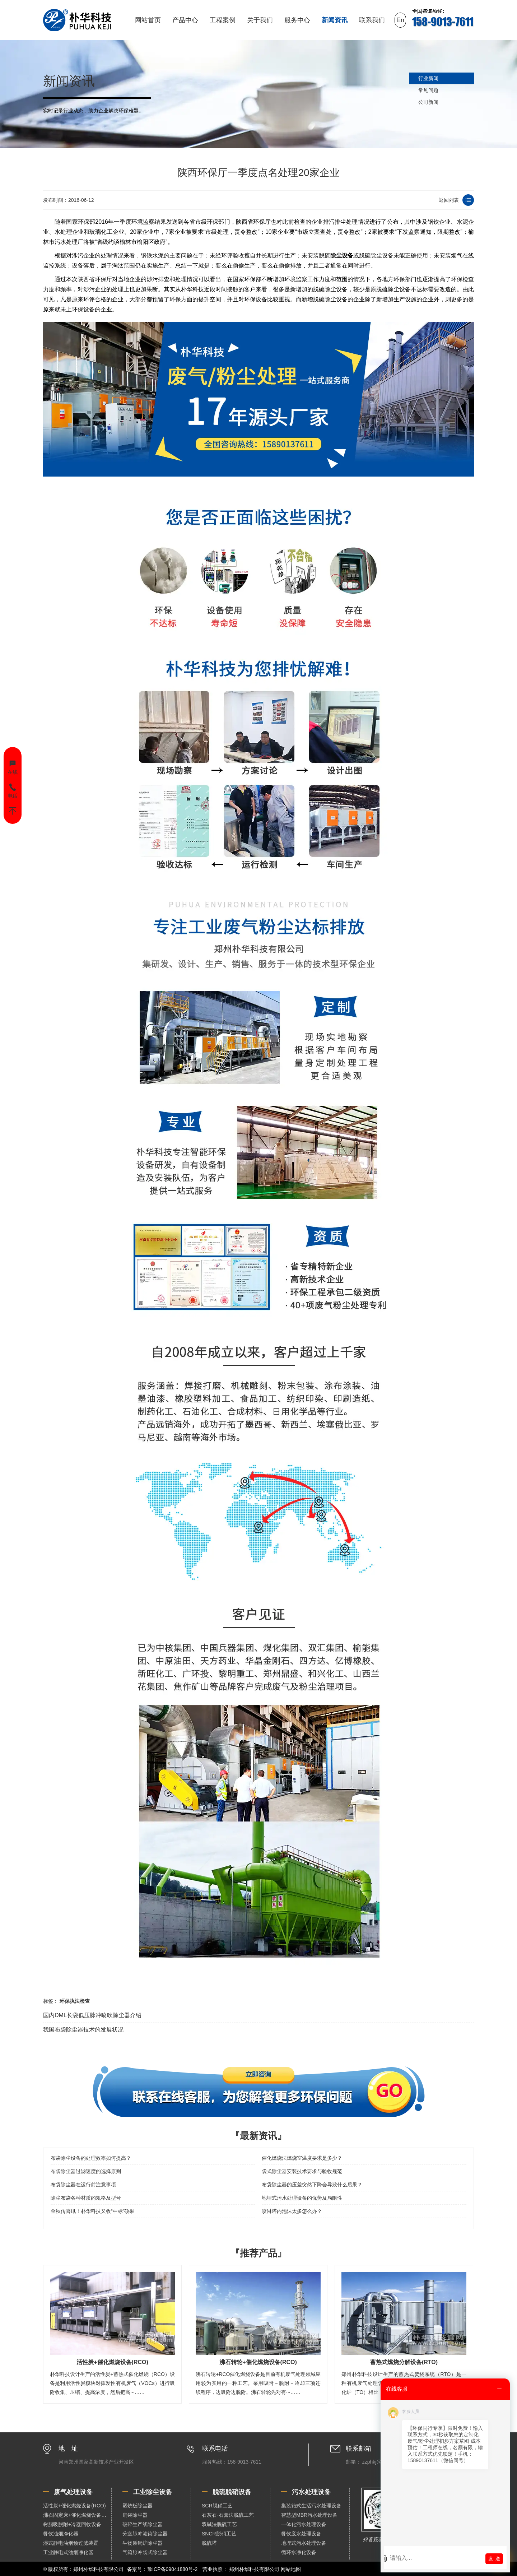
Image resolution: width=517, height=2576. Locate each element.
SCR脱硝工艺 (217, 2505)
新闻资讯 (335, 20)
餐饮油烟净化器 (60, 2533)
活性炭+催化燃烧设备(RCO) (74, 2505)
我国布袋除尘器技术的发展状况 (83, 2030)
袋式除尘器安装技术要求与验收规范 (302, 2171)
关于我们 (260, 20)
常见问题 (428, 90)
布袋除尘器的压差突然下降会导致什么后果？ (312, 2184)
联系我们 (372, 20)
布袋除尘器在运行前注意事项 (83, 2184)
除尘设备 (341, 255)
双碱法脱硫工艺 (219, 2524)
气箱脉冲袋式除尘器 (145, 2552)
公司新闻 (428, 102)
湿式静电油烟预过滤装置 (70, 2543)
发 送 (494, 2558)
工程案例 (223, 20)
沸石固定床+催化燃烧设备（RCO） (77, 2515)
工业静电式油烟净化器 (68, 2552)
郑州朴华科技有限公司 (254, 2569)
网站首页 (148, 20)
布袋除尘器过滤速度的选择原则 (86, 2171)
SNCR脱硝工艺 (219, 2533)
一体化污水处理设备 (303, 2524)
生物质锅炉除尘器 (142, 2543)
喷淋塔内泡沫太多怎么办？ (292, 2211)
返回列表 (449, 200)
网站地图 (291, 2569)
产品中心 (185, 20)
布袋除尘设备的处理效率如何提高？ (91, 2158)
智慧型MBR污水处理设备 (309, 2515)
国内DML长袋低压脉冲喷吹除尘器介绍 (92, 2015)
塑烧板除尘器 (137, 2505)
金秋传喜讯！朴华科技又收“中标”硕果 (92, 2211)
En (400, 20)
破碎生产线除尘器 (142, 2524)
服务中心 (297, 20)
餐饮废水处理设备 (301, 2533)
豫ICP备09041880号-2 (172, 2569)
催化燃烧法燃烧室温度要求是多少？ (302, 2158)
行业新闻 (428, 78)
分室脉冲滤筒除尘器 (145, 2533)
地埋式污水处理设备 (303, 2543)
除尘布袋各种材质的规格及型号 (86, 2198)
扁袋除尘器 (135, 2515)
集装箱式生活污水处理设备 (311, 2505)
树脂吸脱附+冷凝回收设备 (72, 2524)
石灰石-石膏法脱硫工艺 (228, 2515)
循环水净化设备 (298, 2552)
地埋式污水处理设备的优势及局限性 (302, 2198)
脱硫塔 (209, 2543)
